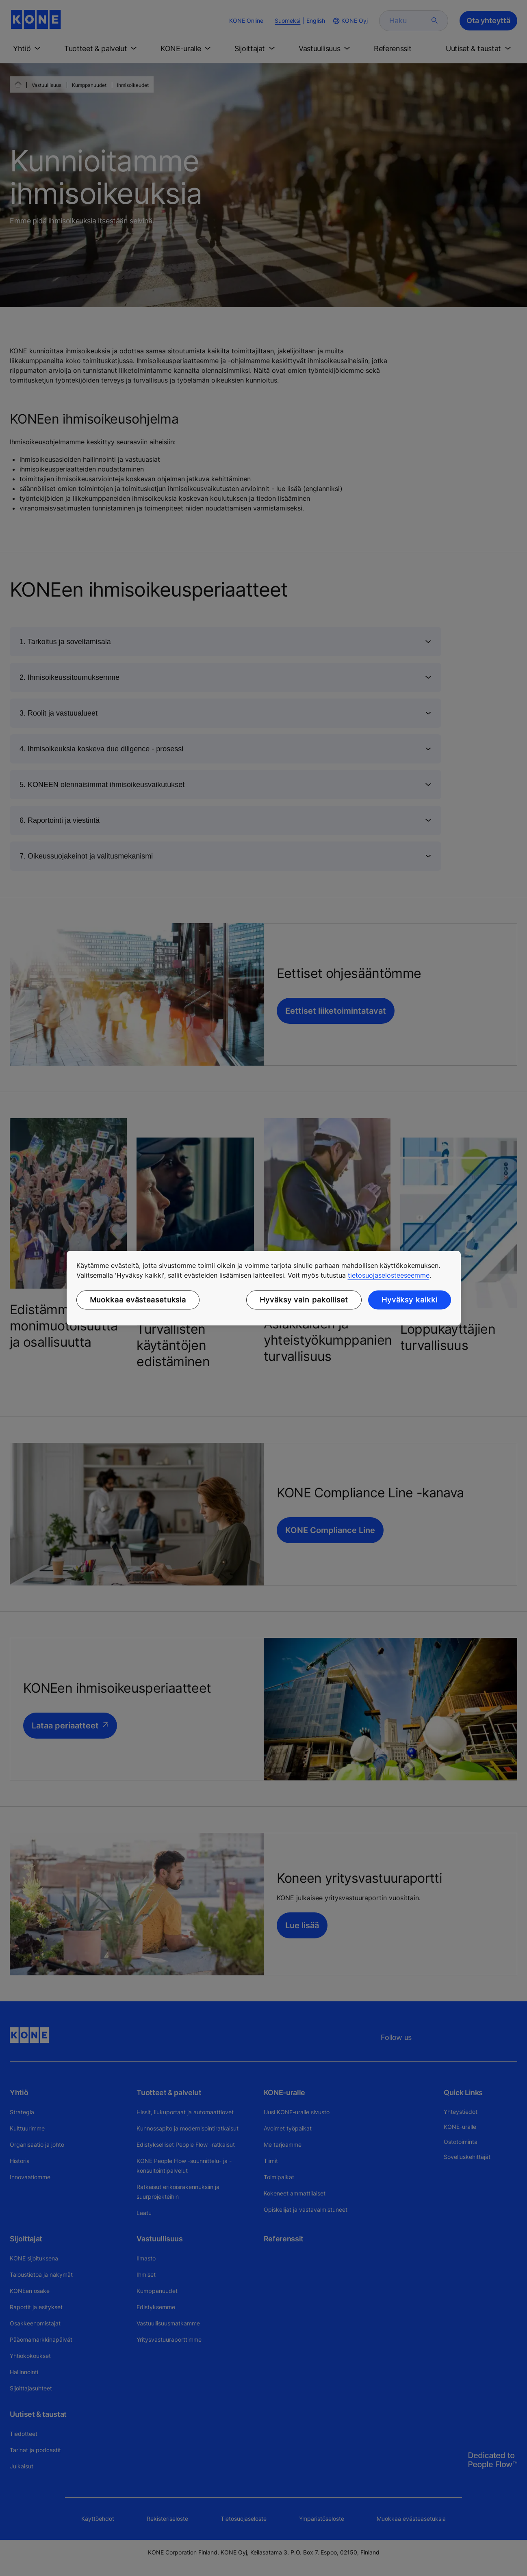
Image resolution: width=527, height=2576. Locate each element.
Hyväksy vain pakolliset (304, 1300)
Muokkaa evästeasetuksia (138, 1300)
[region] (264, 1288)
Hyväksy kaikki (410, 1300)
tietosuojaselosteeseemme (388, 1275)
